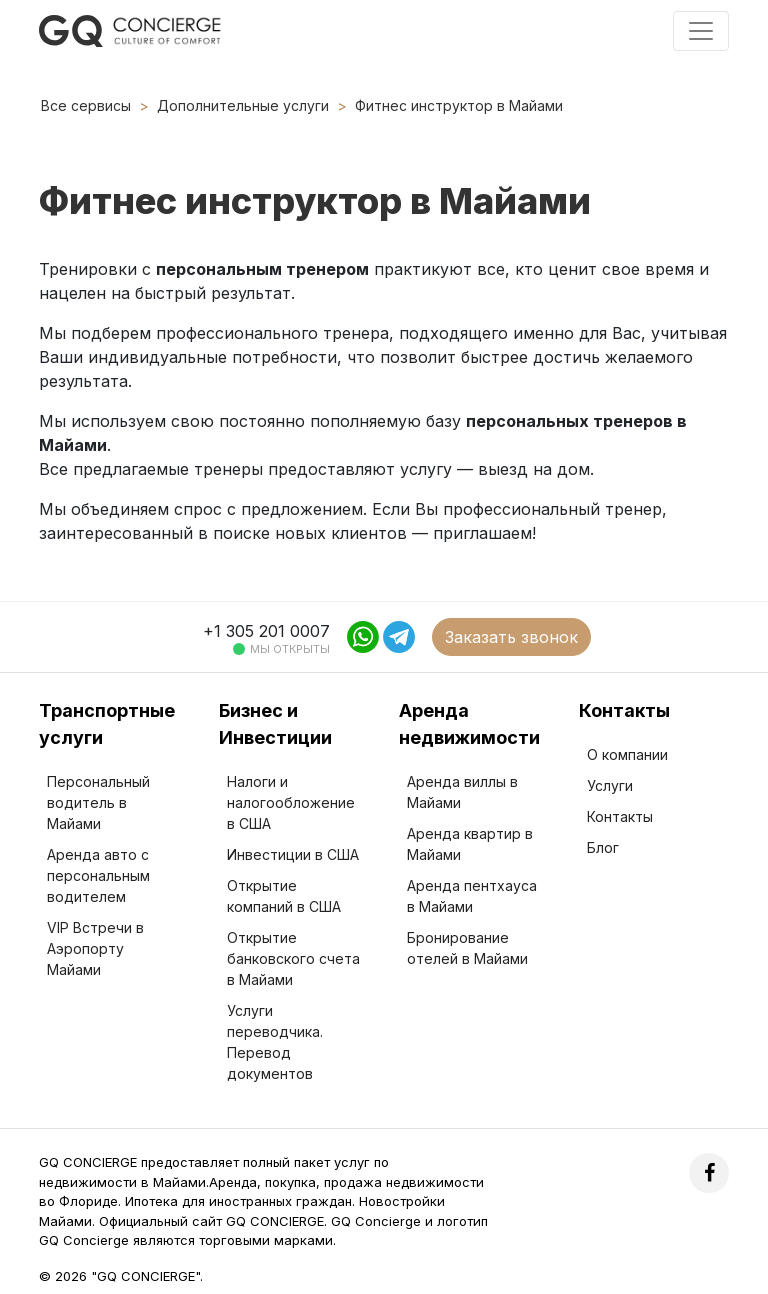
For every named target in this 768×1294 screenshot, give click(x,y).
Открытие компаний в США (284, 896)
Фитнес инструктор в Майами (459, 105)
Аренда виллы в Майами (462, 792)
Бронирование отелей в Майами (467, 948)
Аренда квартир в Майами (470, 844)
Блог (603, 847)
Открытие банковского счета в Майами (293, 958)
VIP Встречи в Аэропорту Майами (95, 948)
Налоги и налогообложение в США (291, 802)
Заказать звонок (511, 637)
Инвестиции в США (293, 854)
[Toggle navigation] (701, 31)
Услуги (610, 785)
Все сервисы (86, 105)
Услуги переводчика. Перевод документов (275, 1042)
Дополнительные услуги (243, 105)
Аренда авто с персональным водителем (98, 875)
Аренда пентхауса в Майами (472, 896)
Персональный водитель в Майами (98, 802)
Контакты (620, 816)
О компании (627, 754)
